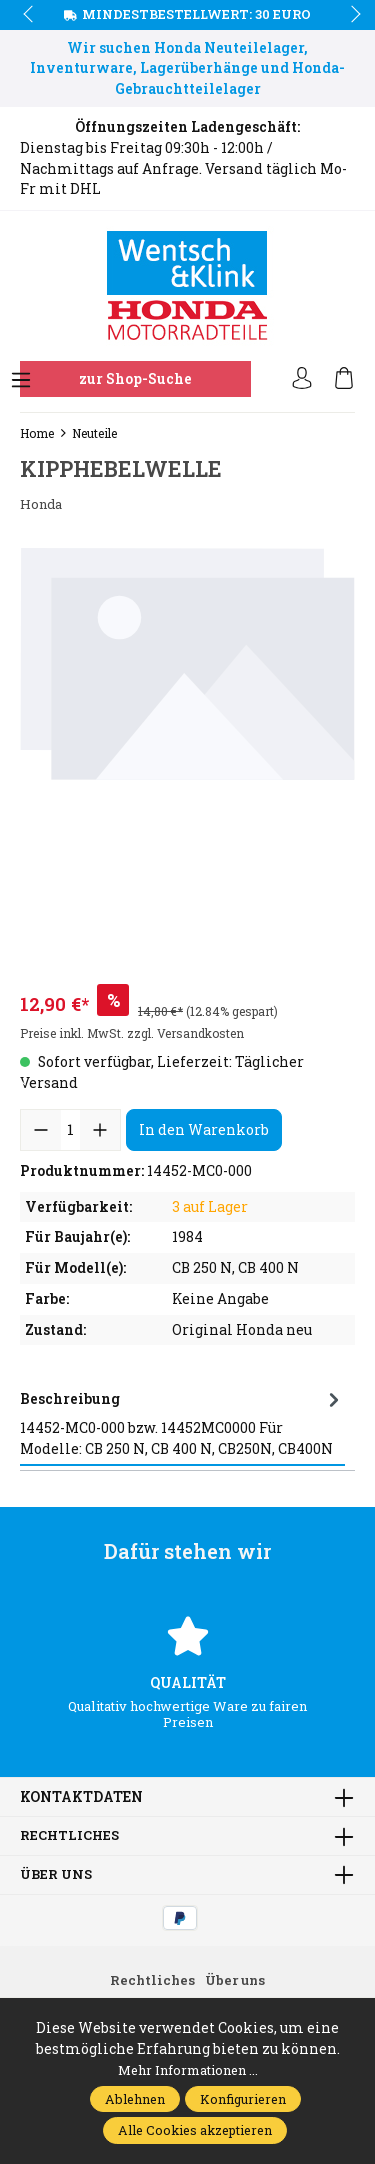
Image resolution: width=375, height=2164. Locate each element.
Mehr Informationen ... (187, 2070)
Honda (43, 504)
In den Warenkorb (204, 1129)
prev (30, 15)
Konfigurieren (243, 2099)
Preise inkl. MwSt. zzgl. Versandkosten (132, 1033)
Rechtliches (72, 1836)
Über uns (58, 1875)
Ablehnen (135, 2099)
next (350, 15)
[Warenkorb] (344, 379)
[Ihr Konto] (302, 379)
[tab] (182, 1423)
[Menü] (21, 381)
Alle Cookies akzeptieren (195, 2130)
